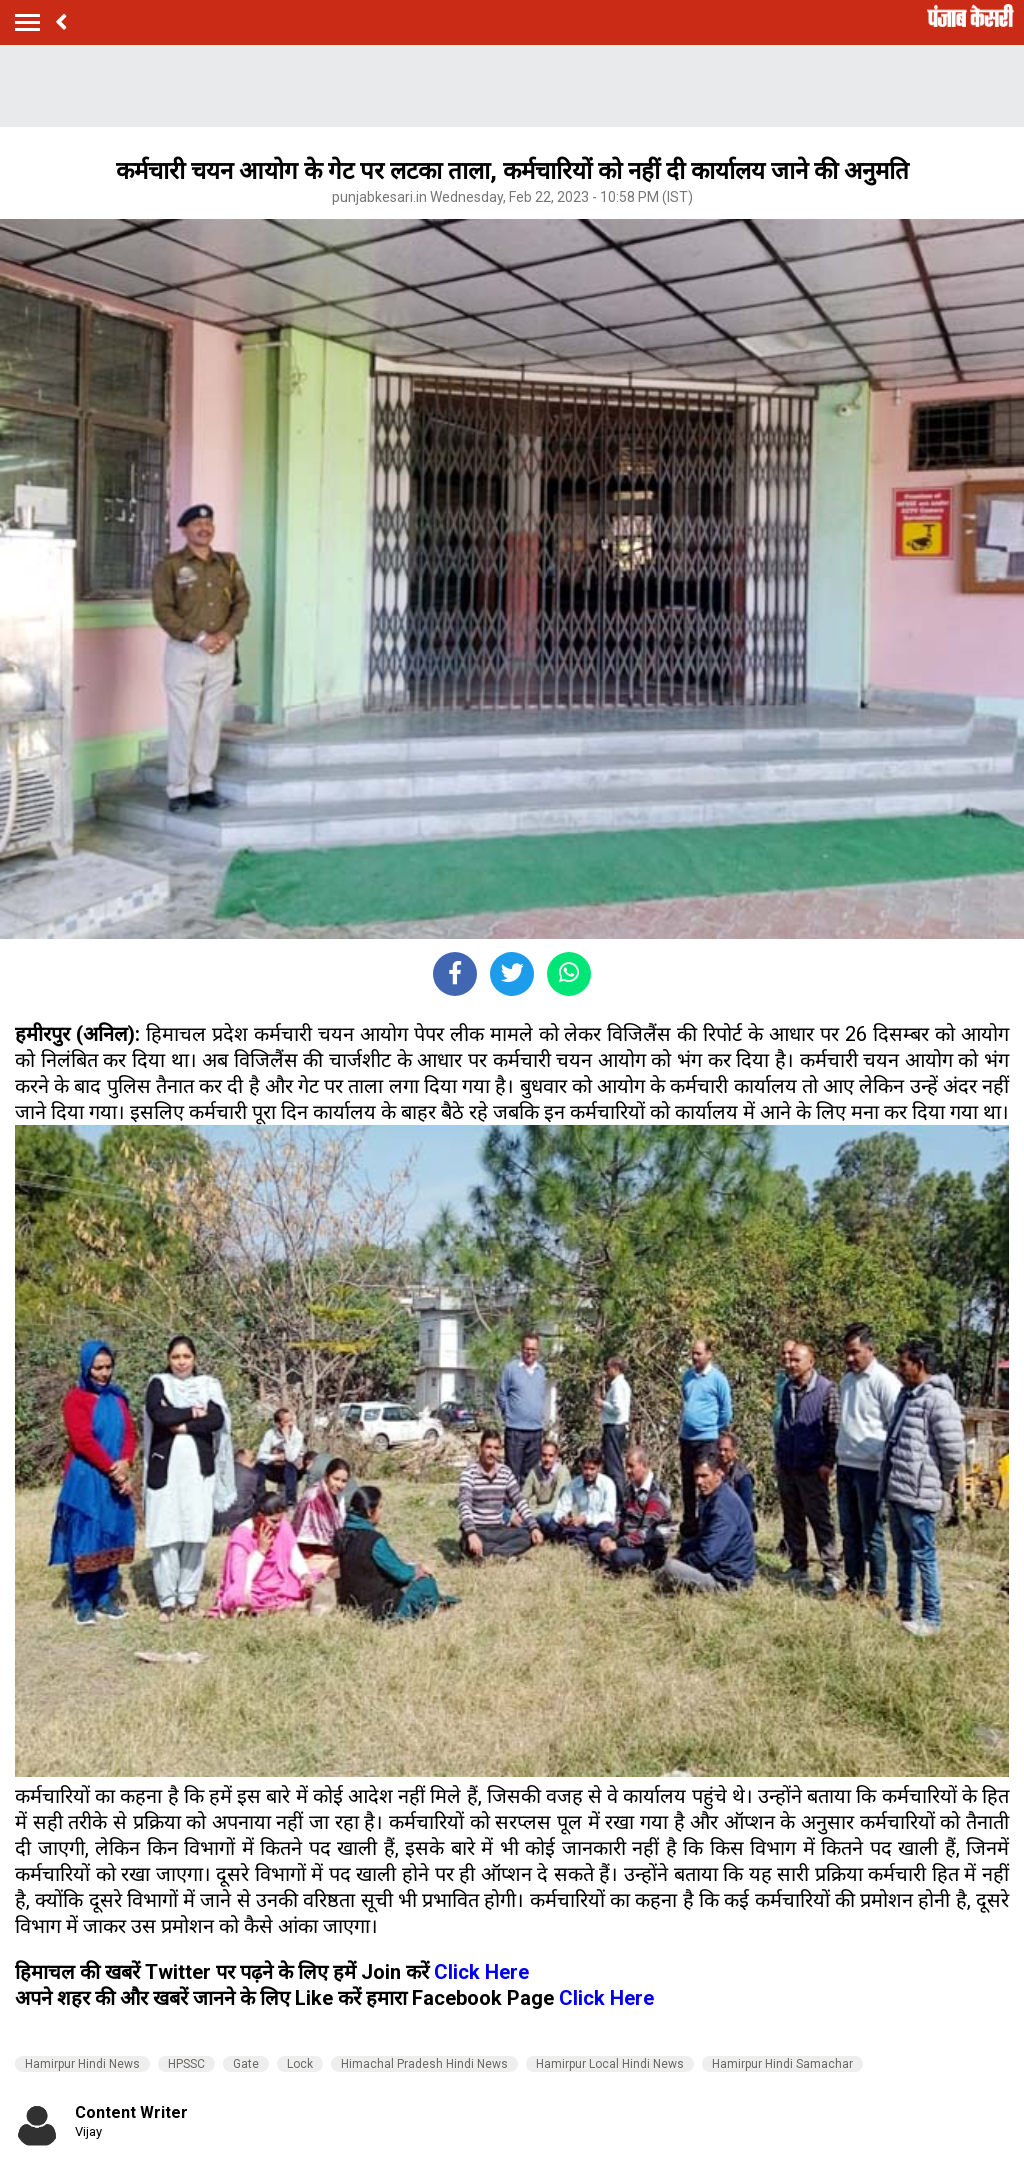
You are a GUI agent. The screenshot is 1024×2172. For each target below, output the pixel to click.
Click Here (481, 1972)
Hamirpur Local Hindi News (610, 2064)
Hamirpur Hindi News (82, 2064)
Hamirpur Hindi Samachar (782, 2064)
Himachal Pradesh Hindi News (424, 2064)
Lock (300, 2064)
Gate (246, 2064)
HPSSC (186, 2064)
